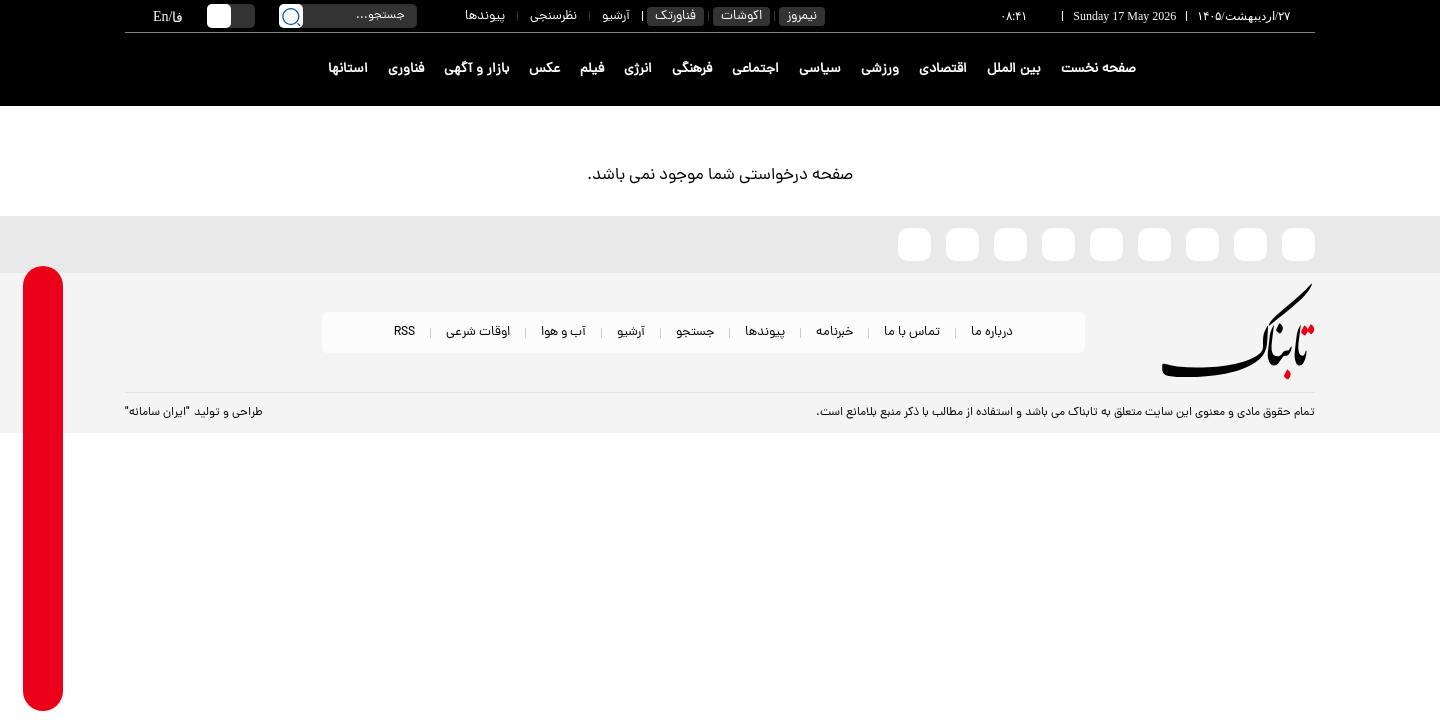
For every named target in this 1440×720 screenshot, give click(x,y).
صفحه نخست (1098, 69)
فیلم (592, 69)
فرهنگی (692, 69)
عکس (544, 69)
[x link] (43, 598)
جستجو (695, 332)
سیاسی (820, 69)
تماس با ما (912, 332)
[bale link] (43, 442)
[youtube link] (43, 637)
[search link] (291, 16)
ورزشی (880, 69)
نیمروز (802, 16)
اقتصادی (943, 69)
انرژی (638, 69)
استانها (348, 69)
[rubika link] (43, 325)
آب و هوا (563, 332)
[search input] (348, 16)
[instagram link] (43, 520)
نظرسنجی (553, 16)
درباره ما (992, 332)
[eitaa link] (43, 559)
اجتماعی (755, 69)
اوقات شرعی (478, 332)
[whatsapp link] (43, 364)
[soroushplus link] (43, 481)
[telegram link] (43, 403)
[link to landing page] (1242, 69)
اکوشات (741, 16)
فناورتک (675, 16)
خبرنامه (834, 332)
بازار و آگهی (476, 69)
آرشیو (616, 16)
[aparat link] (43, 676)
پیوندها (485, 16)
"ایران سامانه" (157, 413)
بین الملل (1014, 69)
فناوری (406, 69)
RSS (404, 332)
